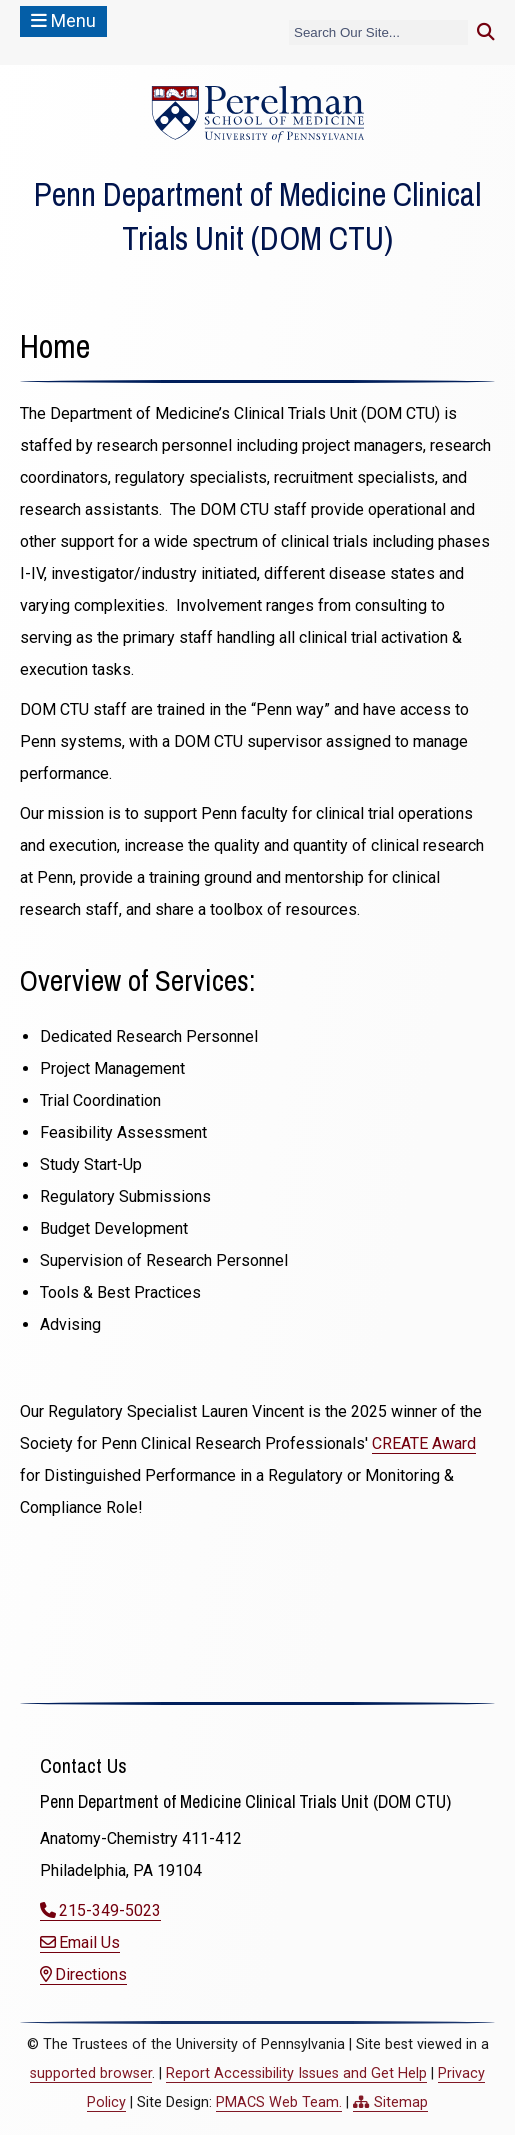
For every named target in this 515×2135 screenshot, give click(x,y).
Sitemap (401, 2102)
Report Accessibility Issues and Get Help (296, 2073)
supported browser (91, 2073)
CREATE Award (424, 1443)
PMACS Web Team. (279, 2102)
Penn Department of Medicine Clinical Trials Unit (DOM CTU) (257, 216)
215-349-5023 (110, 1910)
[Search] (378, 32)
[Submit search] (486, 32)
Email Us (89, 1942)
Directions (91, 1974)
